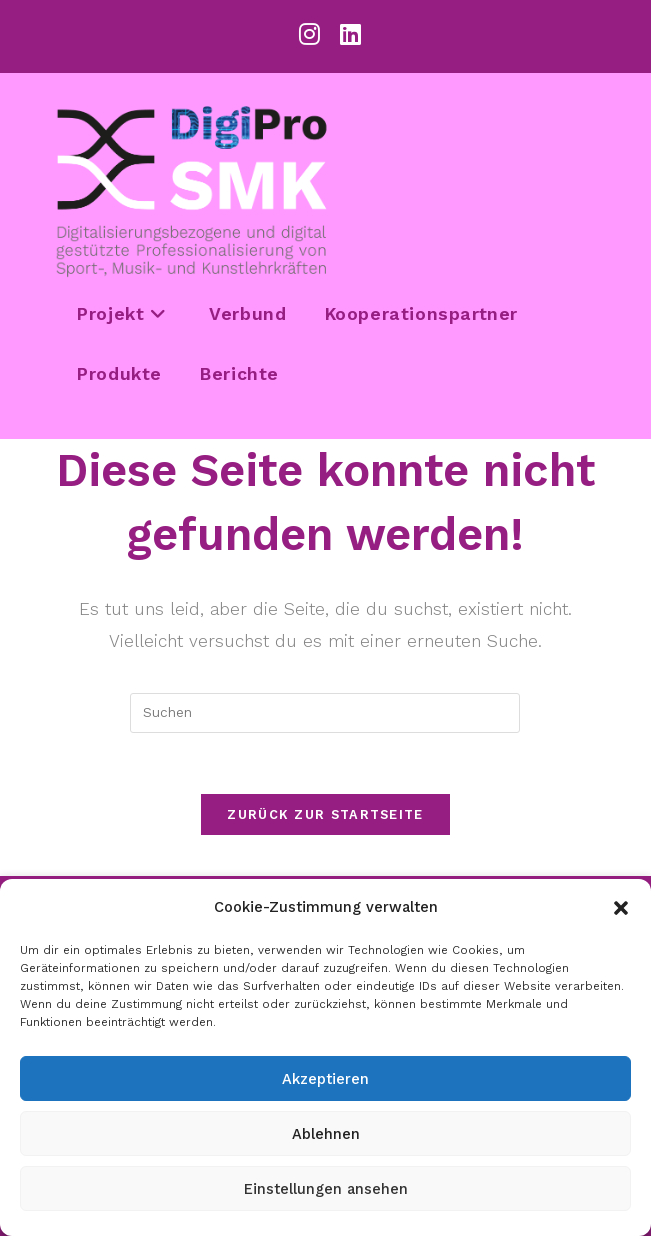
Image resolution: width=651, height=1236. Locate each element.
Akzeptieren (325, 1079)
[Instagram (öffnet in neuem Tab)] (309, 34)
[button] (621, 908)
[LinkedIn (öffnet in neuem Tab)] (345, 34)
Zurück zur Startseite (325, 814)
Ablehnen (326, 1134)
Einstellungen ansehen (326, 1189)
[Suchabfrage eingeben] (325, 713)
